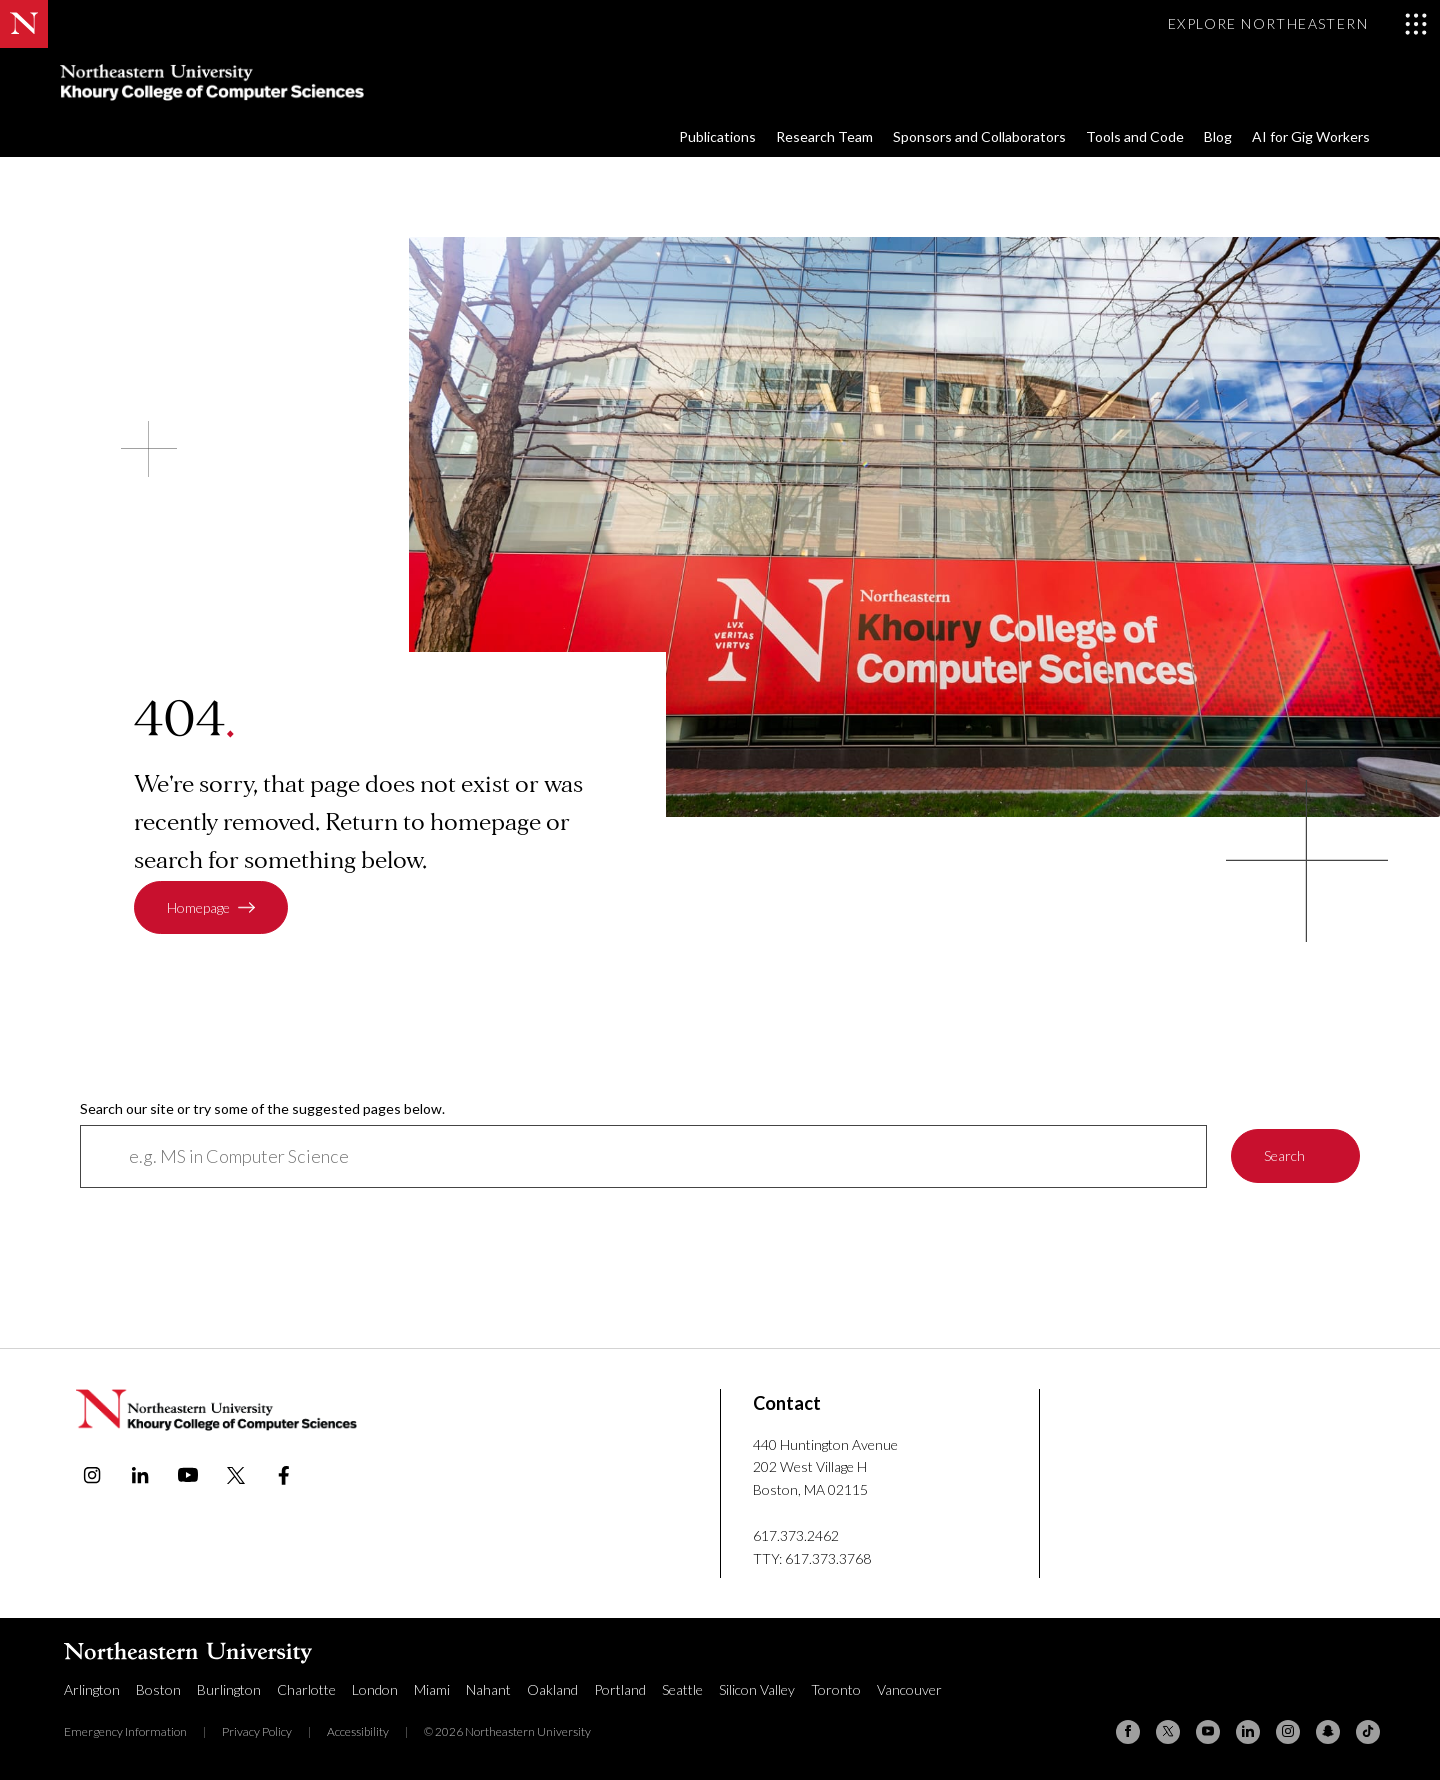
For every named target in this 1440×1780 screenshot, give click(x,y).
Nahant (488, 1689)
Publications (717, 136)
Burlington (229, 1689)
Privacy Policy (257, 1731)
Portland (620, 1689)
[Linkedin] (1248, 1732)
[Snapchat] (1328, 1732)
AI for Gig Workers (1311, 136)
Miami (432, 1689)
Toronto (836, 1689)
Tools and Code (1135, 136)
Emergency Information (125, 1731)
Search (1284, 1156)
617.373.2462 (796, 1535)
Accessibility (358, 1731)
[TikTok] (1368, 1732)
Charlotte (306, 1689)
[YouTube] (1208, 1732)
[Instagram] (1288, 1732)
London (375, 1689)
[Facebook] (1128, 1732)
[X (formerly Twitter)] (1168, 1732)
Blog (1218, 136)
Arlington (92, 1689)
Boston (158, 1689)
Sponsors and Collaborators (979, 136)
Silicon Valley (757, 1689)
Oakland (552, 1689)
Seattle (682, 1689)
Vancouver (909, 1689)
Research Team (824, 136)
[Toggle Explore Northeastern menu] (1298, 24)
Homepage (198, 907)
